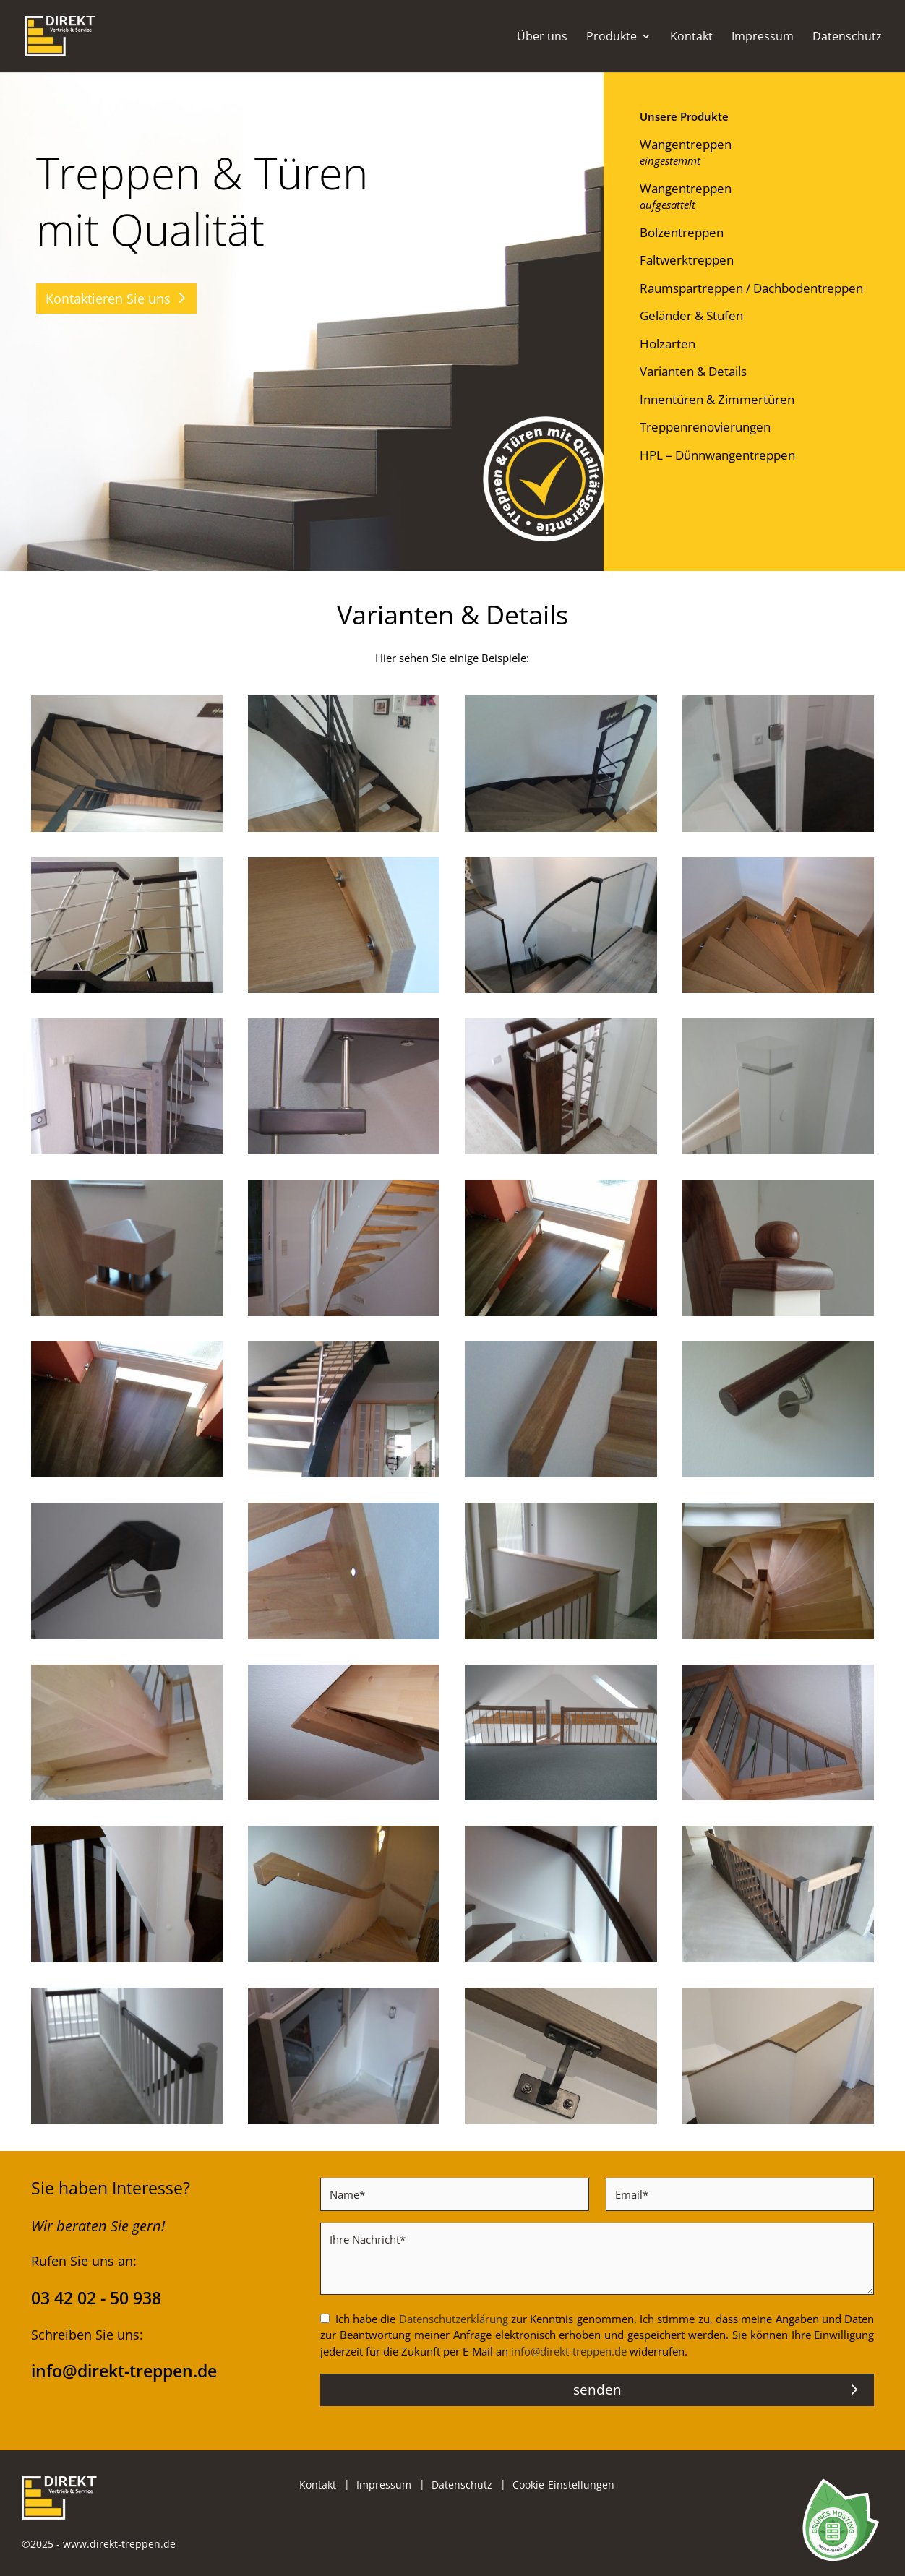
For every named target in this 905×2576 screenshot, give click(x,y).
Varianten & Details (693, 371)
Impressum (763, 37)
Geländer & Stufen (691, 315)
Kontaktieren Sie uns (108, 298)
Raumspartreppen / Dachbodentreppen (751, 288)
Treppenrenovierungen (705, 426)
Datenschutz (847, 37)
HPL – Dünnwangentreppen (717, 455)
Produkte (611, 37)
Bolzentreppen (682, 232)
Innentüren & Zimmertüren (717, 399)
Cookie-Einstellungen (563, 2484)
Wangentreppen (686, 144)
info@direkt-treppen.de (569, 2351)
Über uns (542, 37)
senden (597, 2389)
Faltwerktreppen (687, 260)
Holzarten (667, 343)
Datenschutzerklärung (453, 2318)
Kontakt (691, 37)
